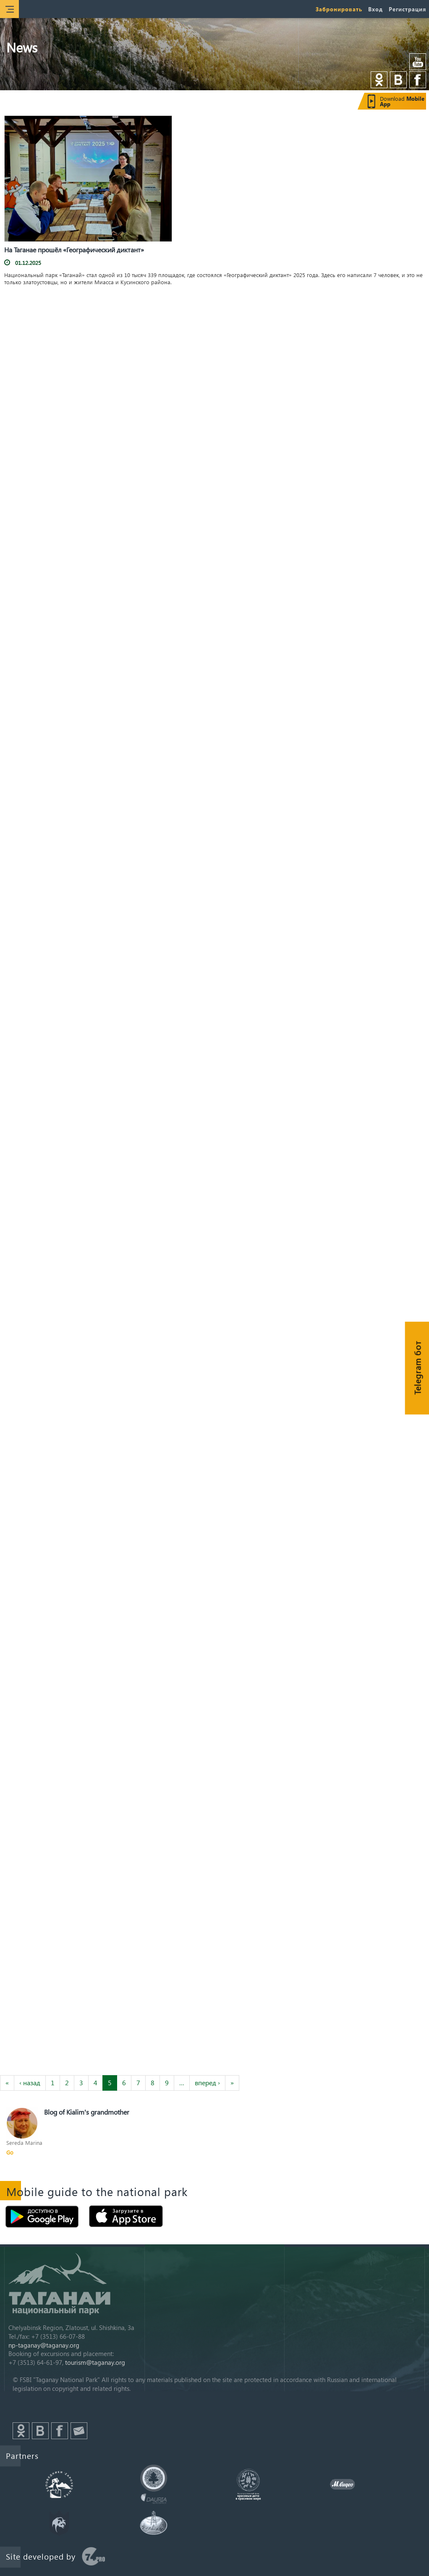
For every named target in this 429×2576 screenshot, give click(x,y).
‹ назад (29, 2082)
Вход (375, 9)
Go (9, 2152)
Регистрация (407, 9)
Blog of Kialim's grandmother (86, 2111)
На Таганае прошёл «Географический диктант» (74, 250)
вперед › (207, 2082)
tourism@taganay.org (95, 2362)
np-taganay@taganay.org (43, 2345)
